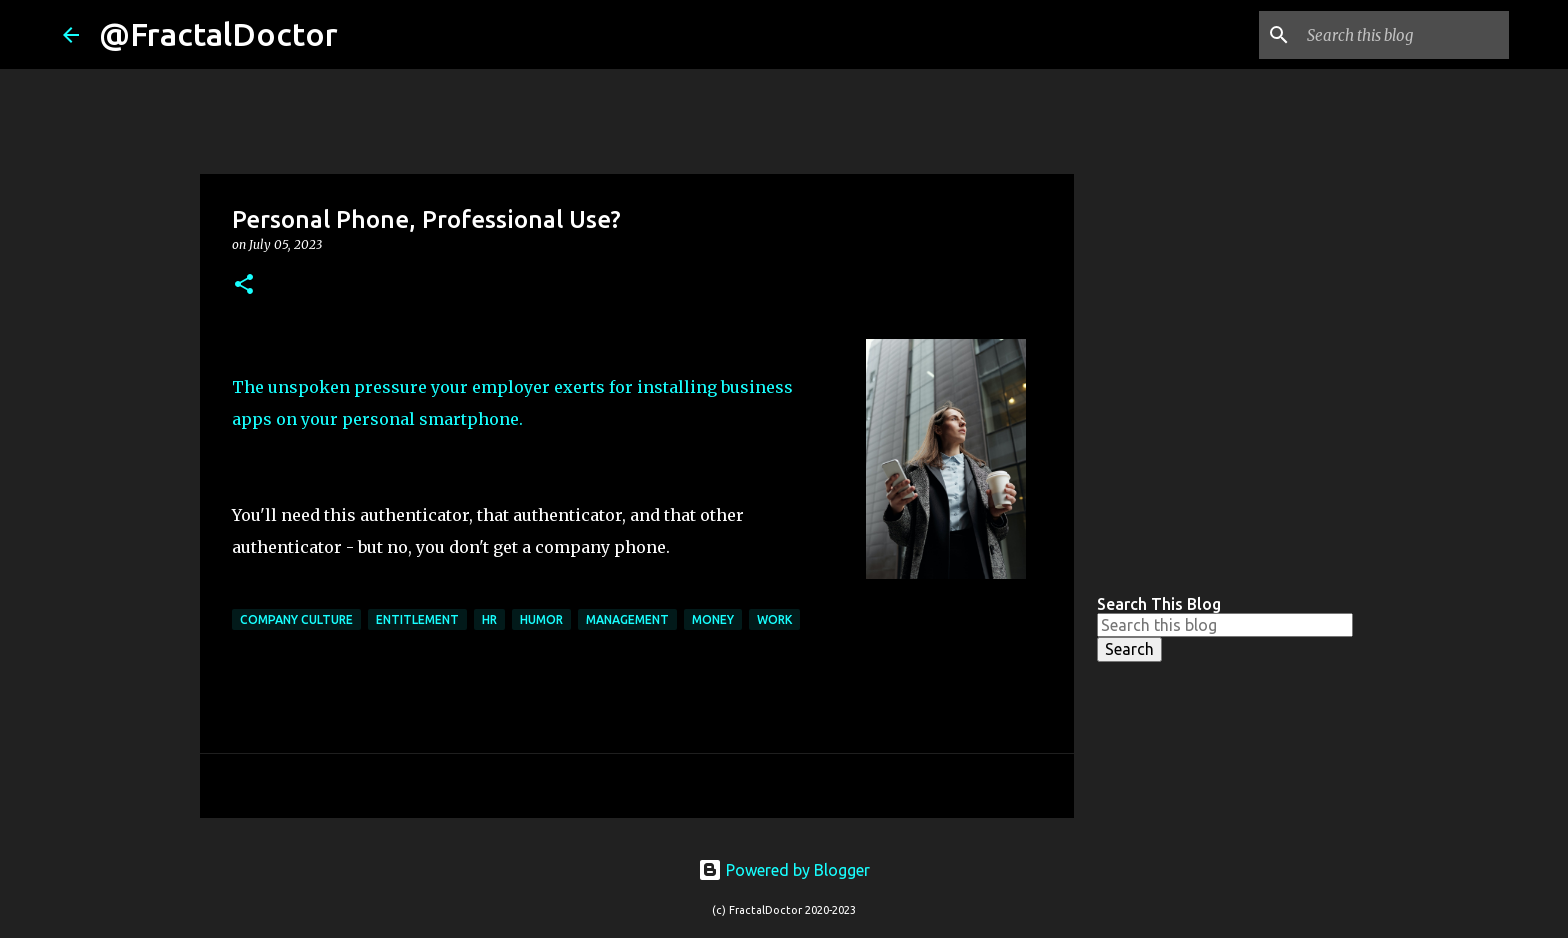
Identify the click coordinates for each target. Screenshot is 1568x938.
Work (774, 619)
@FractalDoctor (218, 34)
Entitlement (417, 619)
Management (627, 619)
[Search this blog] (1404, 35)
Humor (541, 619)
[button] (244, 285)
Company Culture (296, 619)
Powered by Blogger (784, 870)
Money (713, 619)
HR (489, 619)
